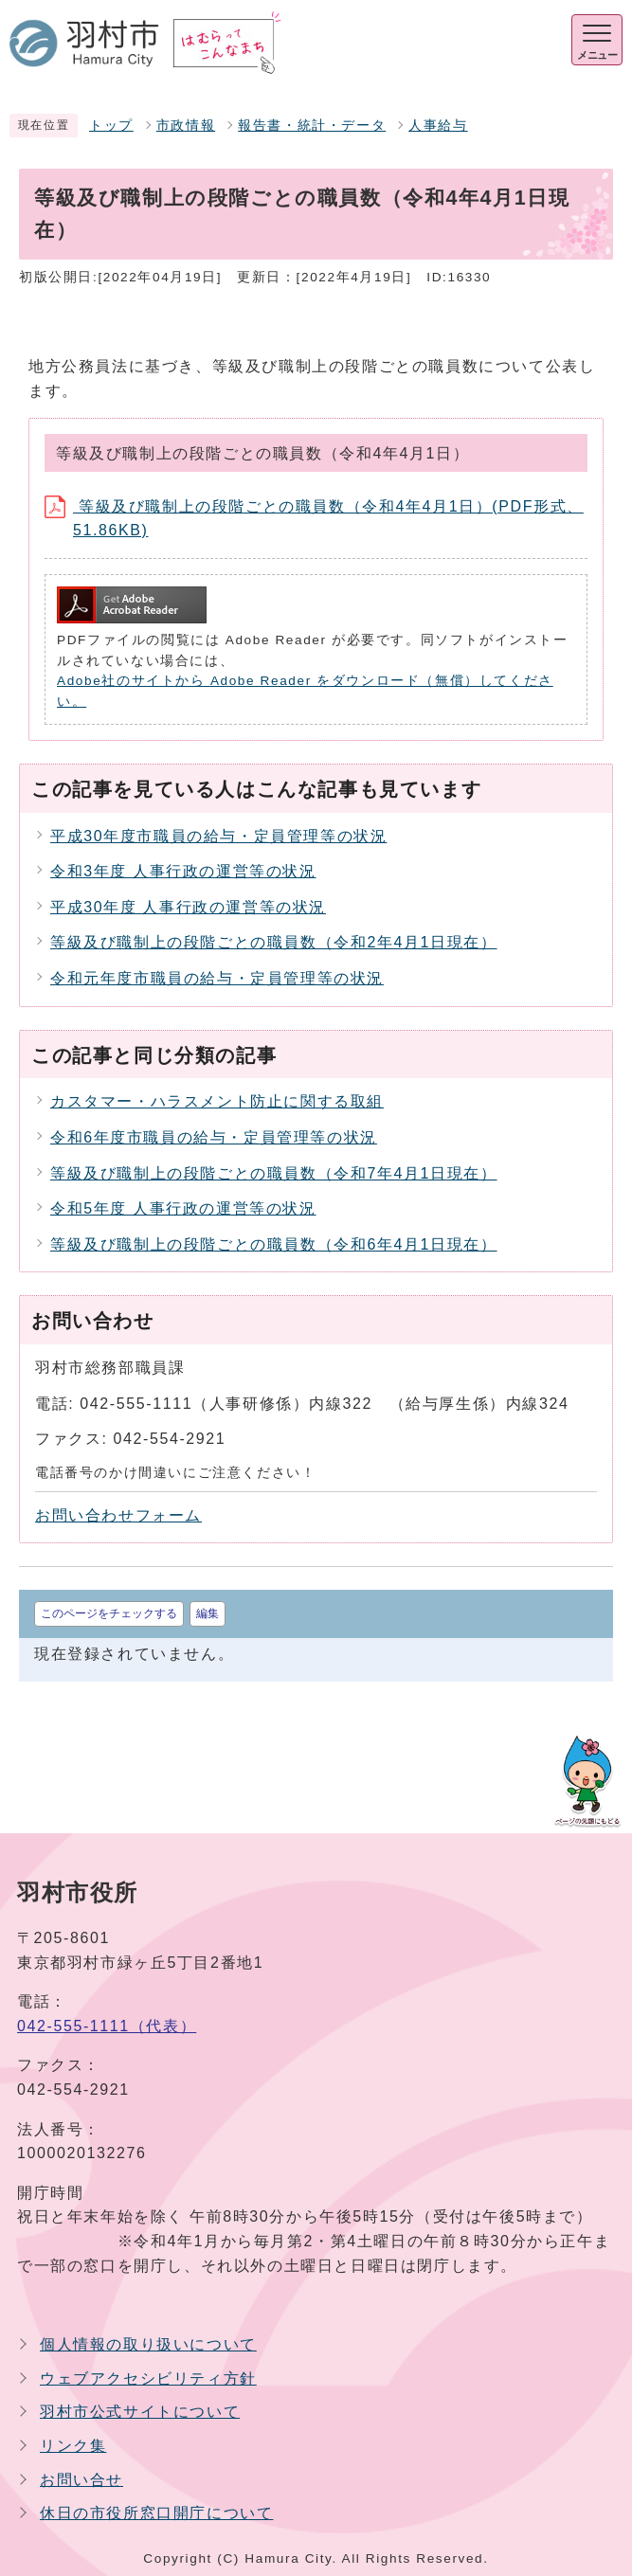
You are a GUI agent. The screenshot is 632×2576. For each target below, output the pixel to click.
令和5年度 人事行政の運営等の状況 (183, 1208)
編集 (207, 1613)
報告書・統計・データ (312, 125)
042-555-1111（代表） (106, 2026)
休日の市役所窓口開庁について (156, 2513)
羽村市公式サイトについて (140, 2412)
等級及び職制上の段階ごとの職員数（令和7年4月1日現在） (273, 1173)
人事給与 (437, 125)
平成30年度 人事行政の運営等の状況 (188, 907)
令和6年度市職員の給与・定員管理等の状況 (213, 1137)
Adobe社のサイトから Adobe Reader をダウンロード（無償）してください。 (305, 691)
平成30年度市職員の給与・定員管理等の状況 (218, 836)
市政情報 (185, 125)
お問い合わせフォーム (118, 1515)
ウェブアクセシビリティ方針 (148, 2378)
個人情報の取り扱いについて (148, 2344)
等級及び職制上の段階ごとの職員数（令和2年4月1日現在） (273, 942)
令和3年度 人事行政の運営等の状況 (183, 871)
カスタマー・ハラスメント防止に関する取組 (217, 1101)
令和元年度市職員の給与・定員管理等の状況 (217, 978)
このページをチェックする (109, 1613)
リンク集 (73, 2446)
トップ (111, 125)
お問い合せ (81, 2480)
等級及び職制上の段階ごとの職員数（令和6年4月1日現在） (273, 1244)
